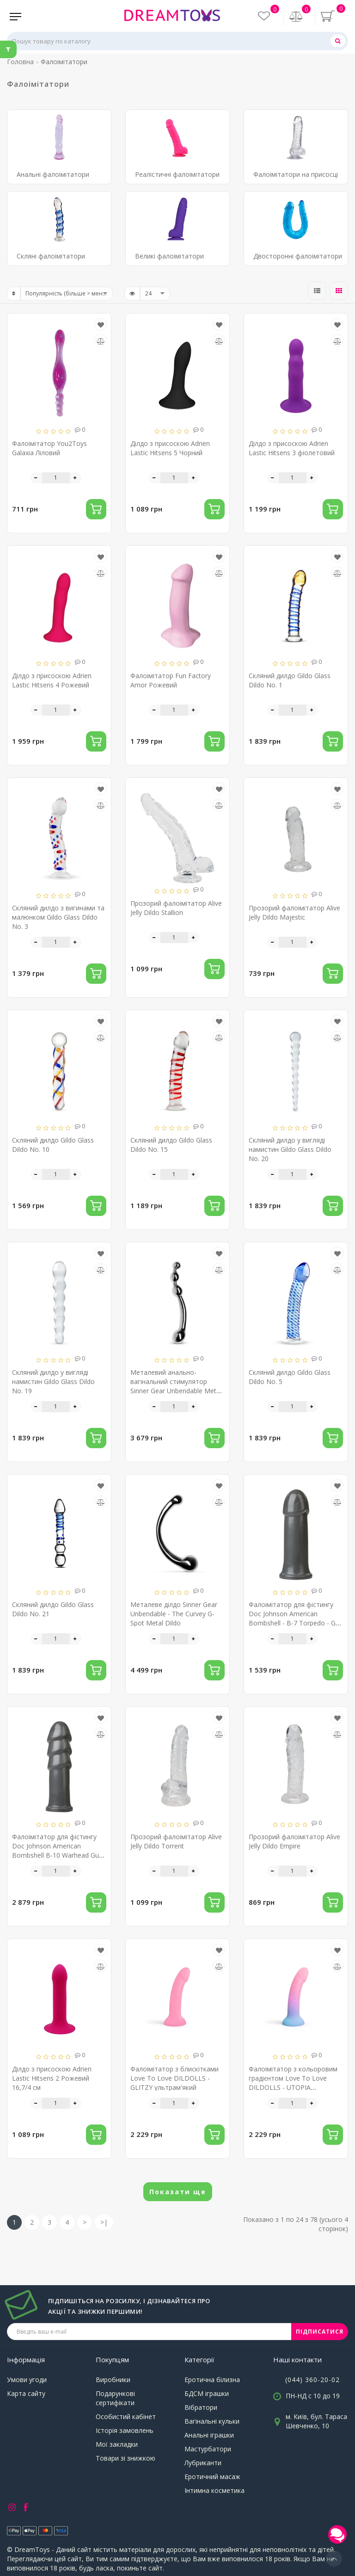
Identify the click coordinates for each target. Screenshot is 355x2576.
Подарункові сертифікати (115, 2398)
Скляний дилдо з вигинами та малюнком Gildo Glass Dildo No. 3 (58, 917)
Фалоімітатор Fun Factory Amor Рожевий (170, 680)
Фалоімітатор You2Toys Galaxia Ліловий (49, 448)
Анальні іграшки (209, 2435)
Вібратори (200, 2407)
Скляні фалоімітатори (51, 256)
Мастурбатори (207, 2448)
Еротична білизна (212, 2379)
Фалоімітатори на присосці (295, 174)
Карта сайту (26, 2393)
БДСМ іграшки (206, 2393)
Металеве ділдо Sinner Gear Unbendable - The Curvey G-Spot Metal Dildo (173, 1613)
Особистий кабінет (126, 2416)
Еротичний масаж (212, 2476)
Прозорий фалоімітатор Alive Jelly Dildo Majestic (294, 912)
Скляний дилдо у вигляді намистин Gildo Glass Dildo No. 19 (53, 1381)
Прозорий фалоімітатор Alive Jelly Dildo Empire (294, 1841)
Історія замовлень (124, 2430)
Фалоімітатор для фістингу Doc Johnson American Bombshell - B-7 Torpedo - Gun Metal (296, 1618)
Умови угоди (27, 2379)
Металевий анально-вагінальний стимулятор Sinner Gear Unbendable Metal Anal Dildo (175, 1386)
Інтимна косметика (214, 2490)
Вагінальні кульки (211, 2421)
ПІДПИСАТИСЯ (319, 2331)
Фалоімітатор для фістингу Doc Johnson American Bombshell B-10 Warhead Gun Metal (57, 1850)
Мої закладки (117, 2444)
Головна (20, 61)
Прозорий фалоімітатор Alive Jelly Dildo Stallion (176, 908)
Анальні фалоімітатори (53, 174)
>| (104, 2222)
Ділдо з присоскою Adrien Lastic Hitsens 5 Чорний (170, 448)
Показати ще (177, 2191)
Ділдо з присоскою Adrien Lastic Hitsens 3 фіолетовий (292, 448)
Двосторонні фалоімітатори (297, 256)
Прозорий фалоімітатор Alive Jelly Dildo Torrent (176, 1841)
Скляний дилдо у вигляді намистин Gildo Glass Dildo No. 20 (290, 1149)
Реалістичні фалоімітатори (177, 174)
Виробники (113, 2379)
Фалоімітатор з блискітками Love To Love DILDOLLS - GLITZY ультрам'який (174, 2078)
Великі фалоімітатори (169, 256)
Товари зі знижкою (125, 2458)
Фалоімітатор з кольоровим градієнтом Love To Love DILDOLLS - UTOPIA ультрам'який (293, 2082)
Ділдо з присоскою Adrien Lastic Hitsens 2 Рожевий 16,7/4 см (52, 2078)
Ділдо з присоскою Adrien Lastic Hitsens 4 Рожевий (52, 680)
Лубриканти (202, 2462)
